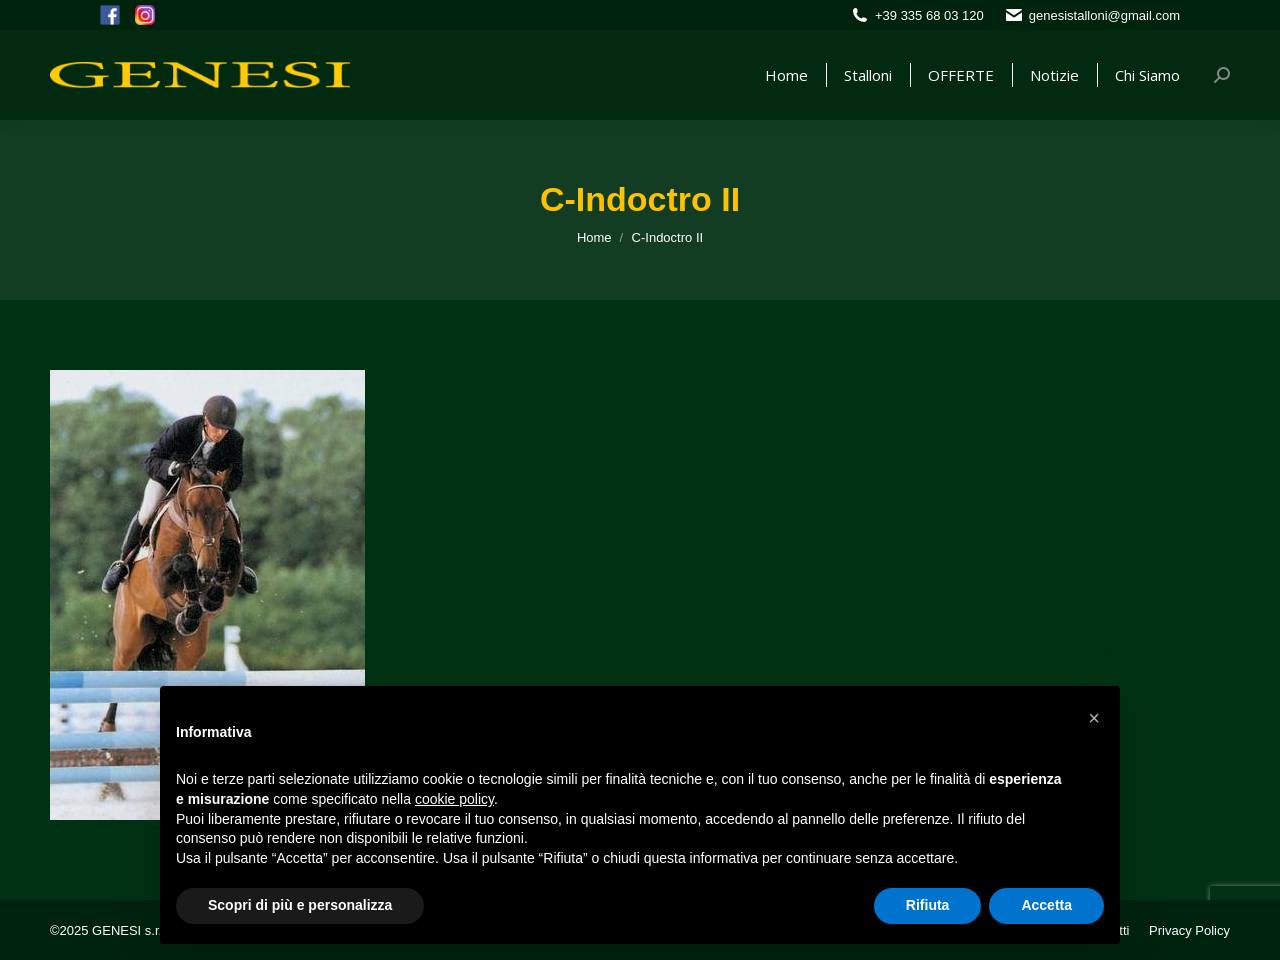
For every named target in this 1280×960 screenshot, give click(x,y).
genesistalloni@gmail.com (1104, 15)
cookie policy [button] (454, 799)
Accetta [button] (1046, 905)
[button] (1094, 718)
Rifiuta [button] (928, 905)
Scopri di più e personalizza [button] (300, 905)
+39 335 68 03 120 (929, 15)
